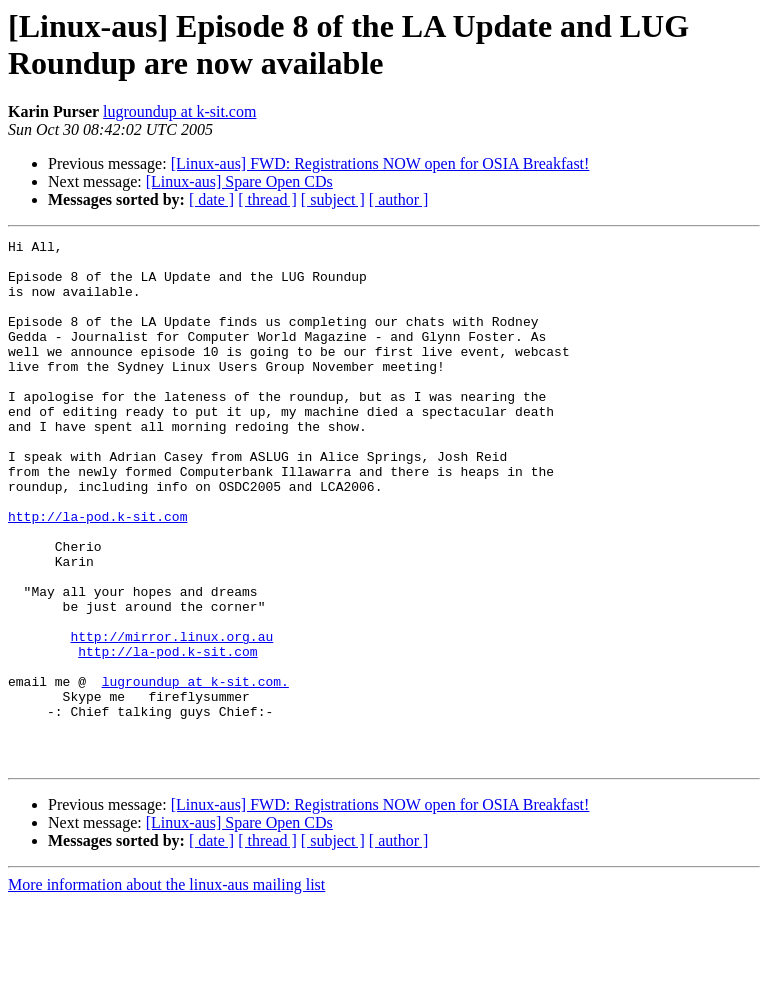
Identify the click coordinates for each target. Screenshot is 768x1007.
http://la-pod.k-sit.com (97, 573)
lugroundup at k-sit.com (179, 111)
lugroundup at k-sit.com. (195, 771)
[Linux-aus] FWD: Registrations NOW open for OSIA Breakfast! (380, 163)
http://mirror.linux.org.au (171, 717)
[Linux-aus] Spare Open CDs (239, 181)
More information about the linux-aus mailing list (166, 989)
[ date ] (211, 199)
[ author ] (399, 199)
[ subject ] (333, 199)
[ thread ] (267, 199)
